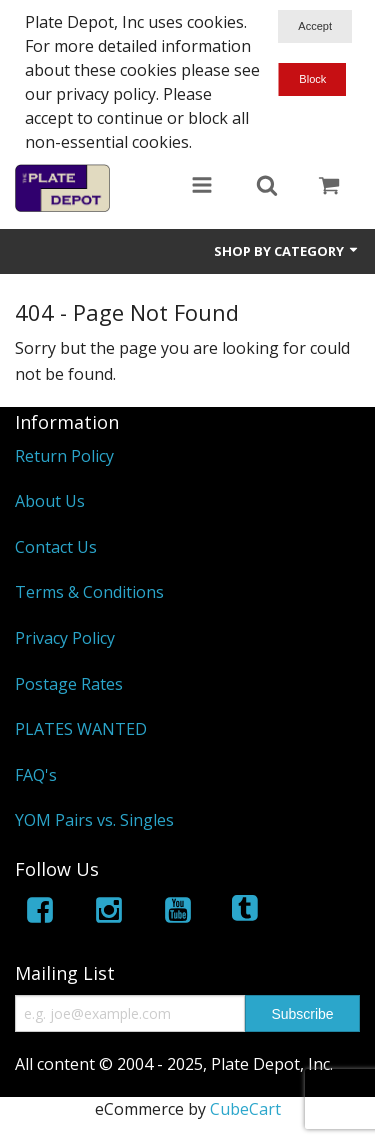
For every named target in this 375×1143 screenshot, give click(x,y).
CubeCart (245, 1109)
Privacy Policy (65, 638)
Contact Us (56, 547)
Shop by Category (287, 251)
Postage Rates (69, 684)
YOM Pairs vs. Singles (94, 820)
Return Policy (64, 456)
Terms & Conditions (89, 592)
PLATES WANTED (81, 729)
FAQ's (36, 775)
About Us (50, 501)
